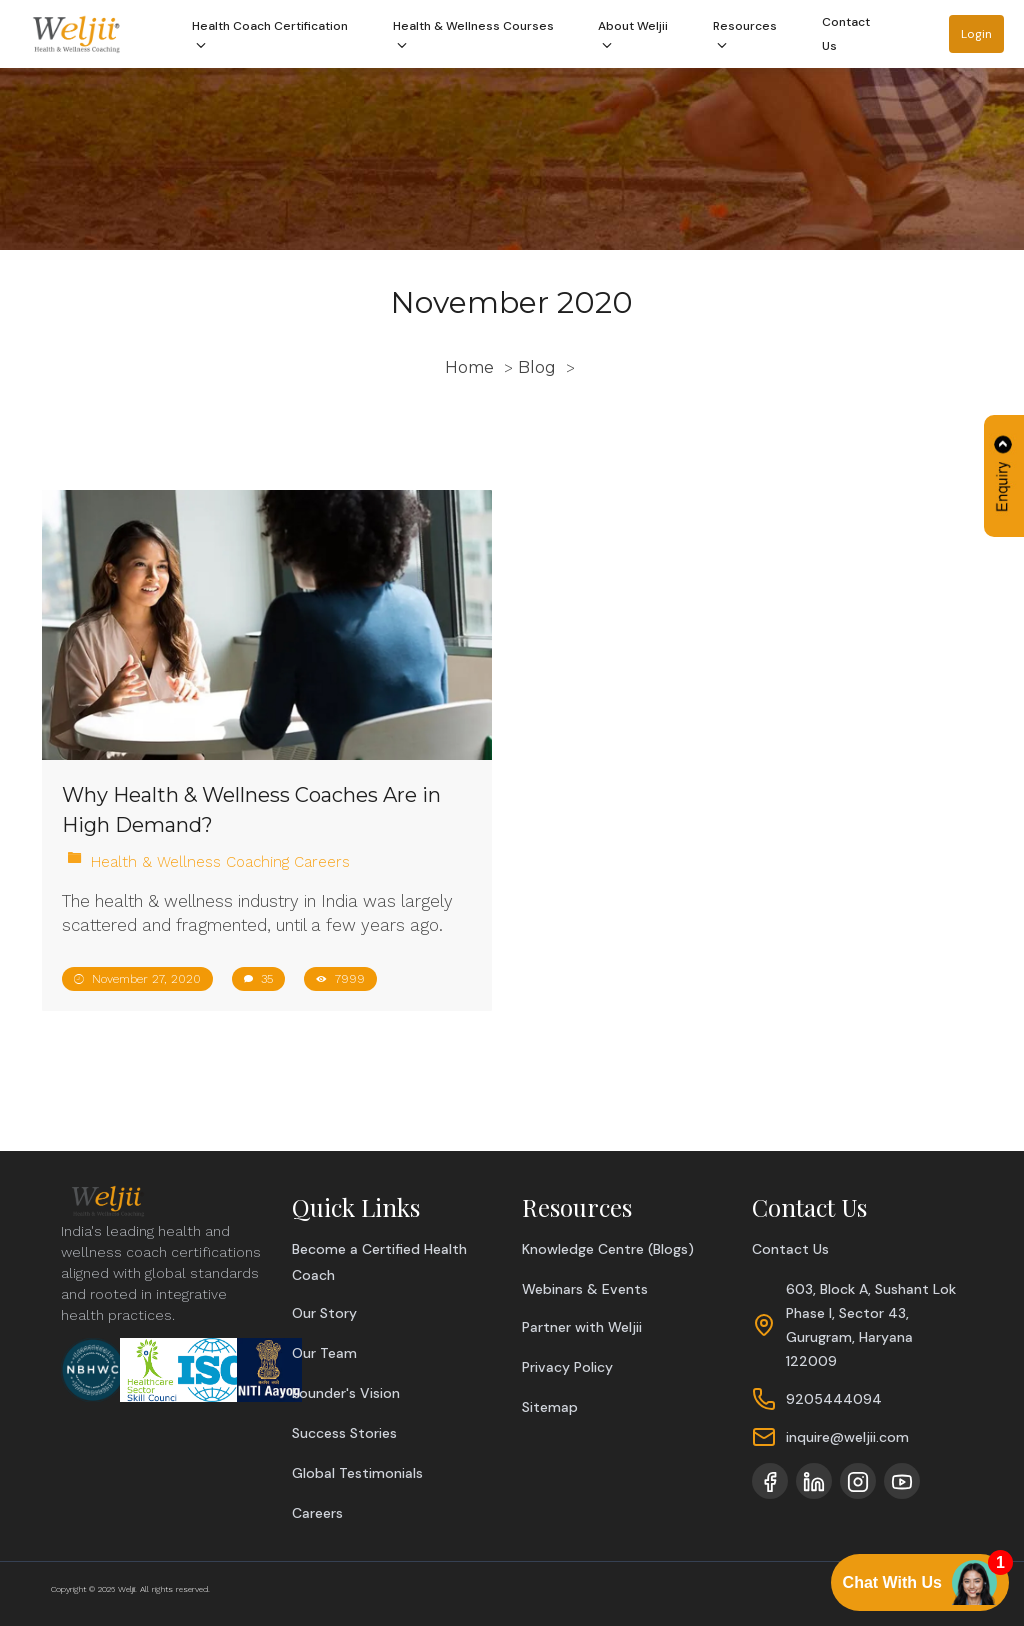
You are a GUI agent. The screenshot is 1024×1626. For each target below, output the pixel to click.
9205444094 (834, 1399)
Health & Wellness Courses (473, 37)
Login (976, 34)
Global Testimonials (357, 1473)
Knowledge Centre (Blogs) (608, 1249)
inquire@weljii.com (847, 1437)
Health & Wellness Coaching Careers (220, 862)
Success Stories (344, 1433)
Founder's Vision (346, 1393)
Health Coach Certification (270, 37)
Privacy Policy (567, 1367)
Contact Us (846, 34)
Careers (317, 1513)
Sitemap (550, 1407)
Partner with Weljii (582, 1327)
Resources (745, 37)
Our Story (324, 1313)
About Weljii (633, 37)
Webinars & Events (585, 1289)
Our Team (324, 1353)
